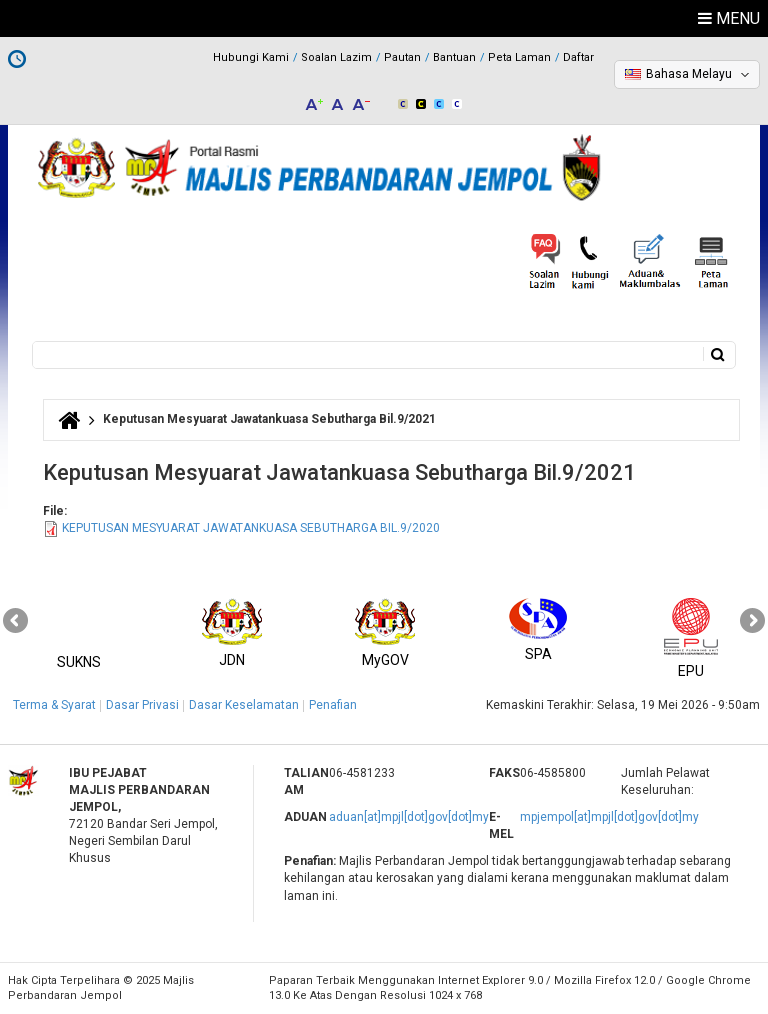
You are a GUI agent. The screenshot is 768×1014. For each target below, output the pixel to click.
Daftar (578, 57)
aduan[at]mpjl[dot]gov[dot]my (409, 817)
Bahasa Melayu (689, 74)
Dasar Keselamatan (244, 705)
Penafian (333, 705)
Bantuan (454, 57)
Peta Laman (519, 57)
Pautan (402, 57)
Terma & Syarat (54, 705)
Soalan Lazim (336, 57)
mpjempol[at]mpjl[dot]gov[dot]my (609, 817)
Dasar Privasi (142, 705)
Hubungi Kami (251, 57)
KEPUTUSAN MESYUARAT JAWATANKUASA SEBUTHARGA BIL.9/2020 (251, 528)
